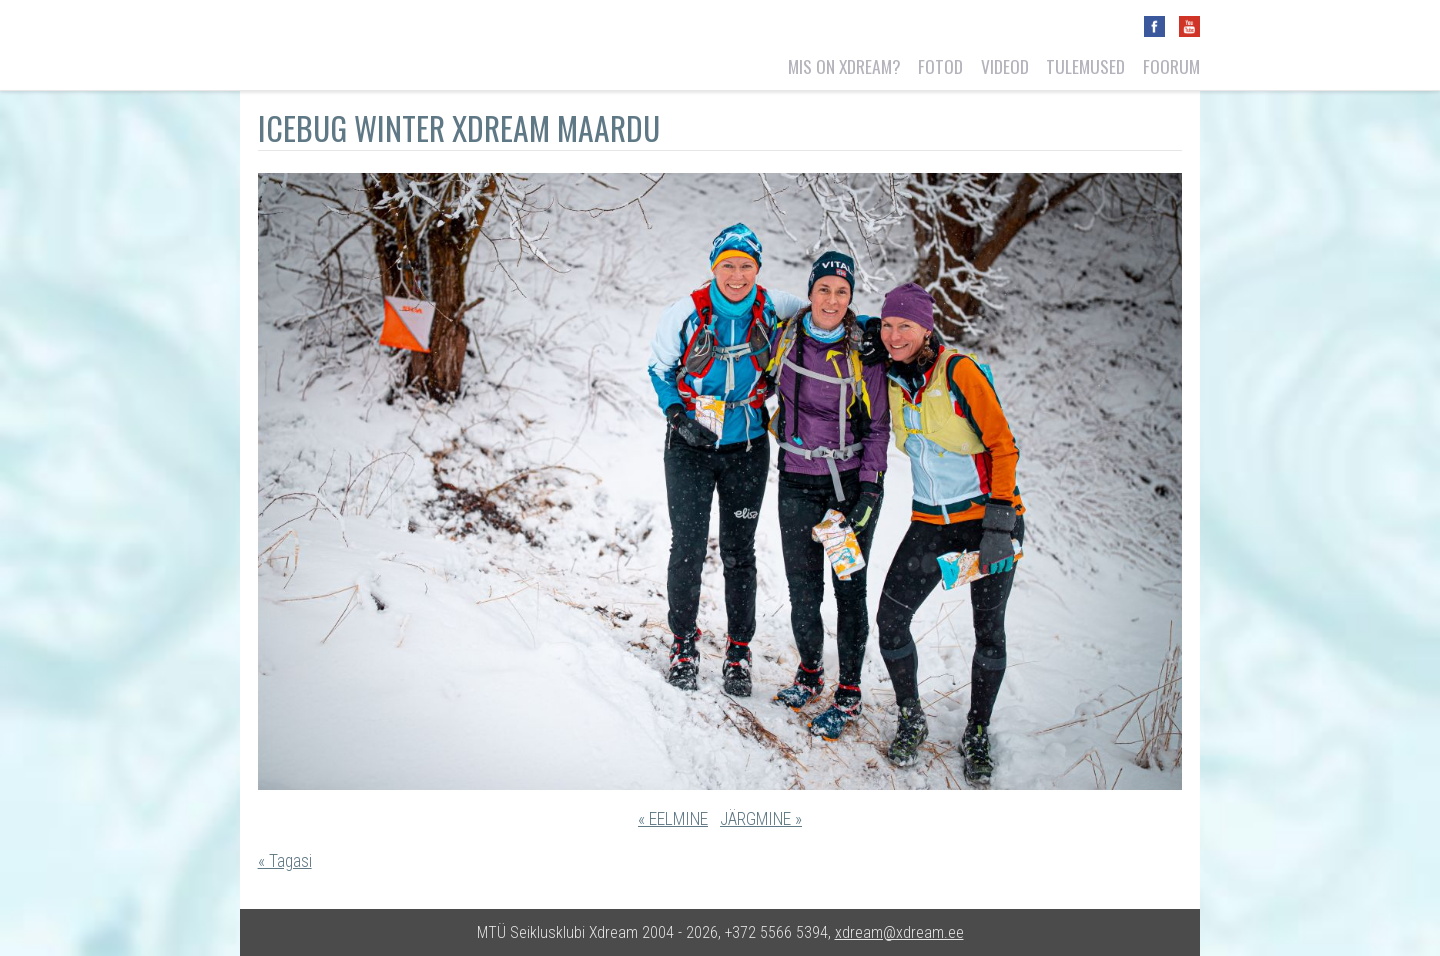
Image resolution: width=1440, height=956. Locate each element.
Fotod (940, 66)
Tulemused (1085, 66)
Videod (1005, 66)
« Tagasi (285, 861)
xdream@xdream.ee (899, 932)
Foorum (1171, 66)
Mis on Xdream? (844, 66)
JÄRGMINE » (761, 819)
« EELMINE (673, 819)
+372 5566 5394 (776, 932)
